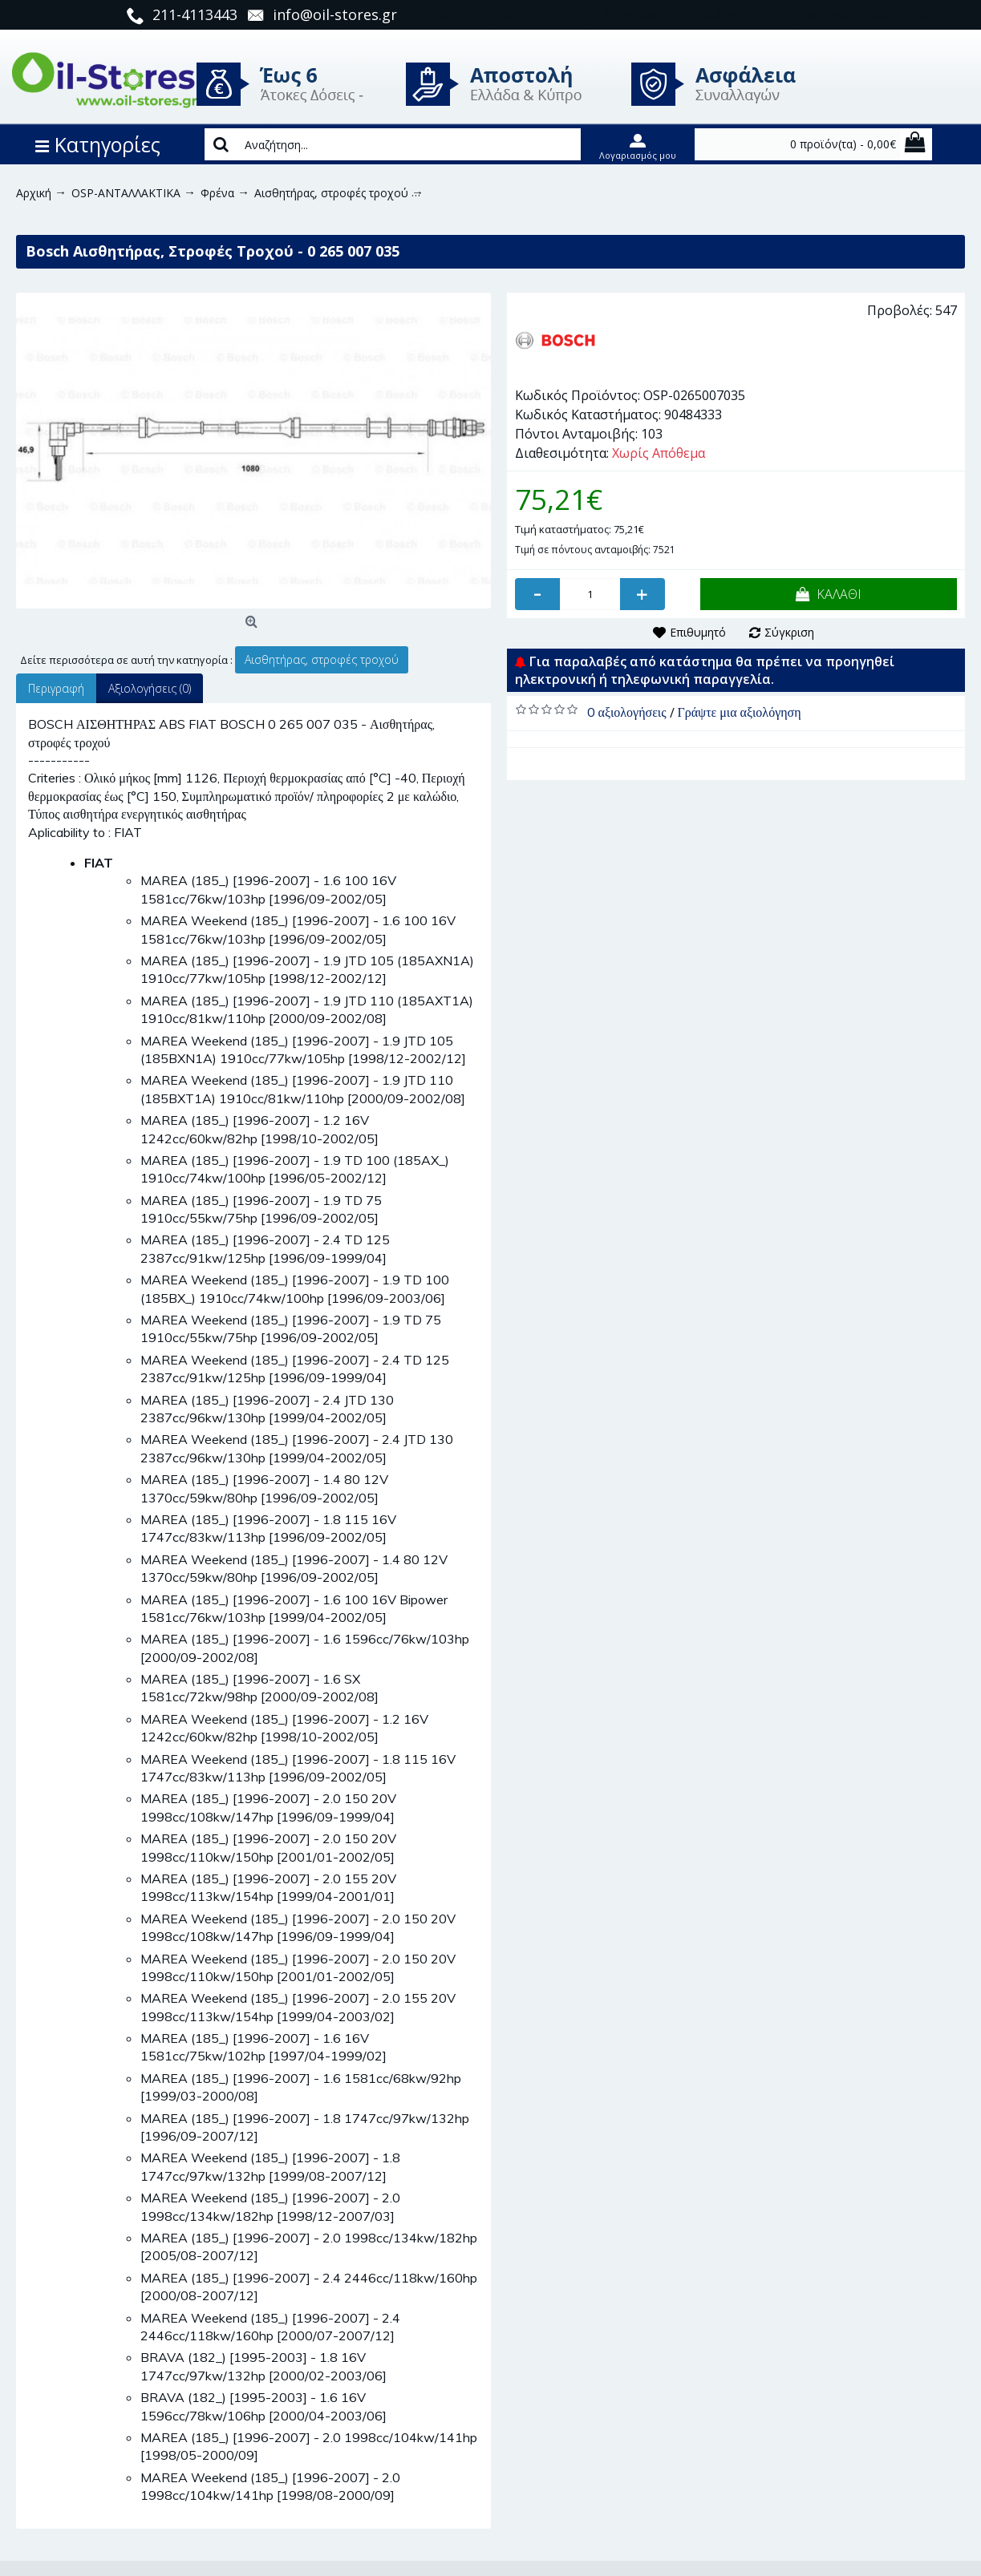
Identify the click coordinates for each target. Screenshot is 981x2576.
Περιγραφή (56, 688)
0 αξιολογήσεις (627, 712)
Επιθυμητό (698, 632)
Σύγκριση (789, 632)
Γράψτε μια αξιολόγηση (739, 712)
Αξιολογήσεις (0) (149, 688)
